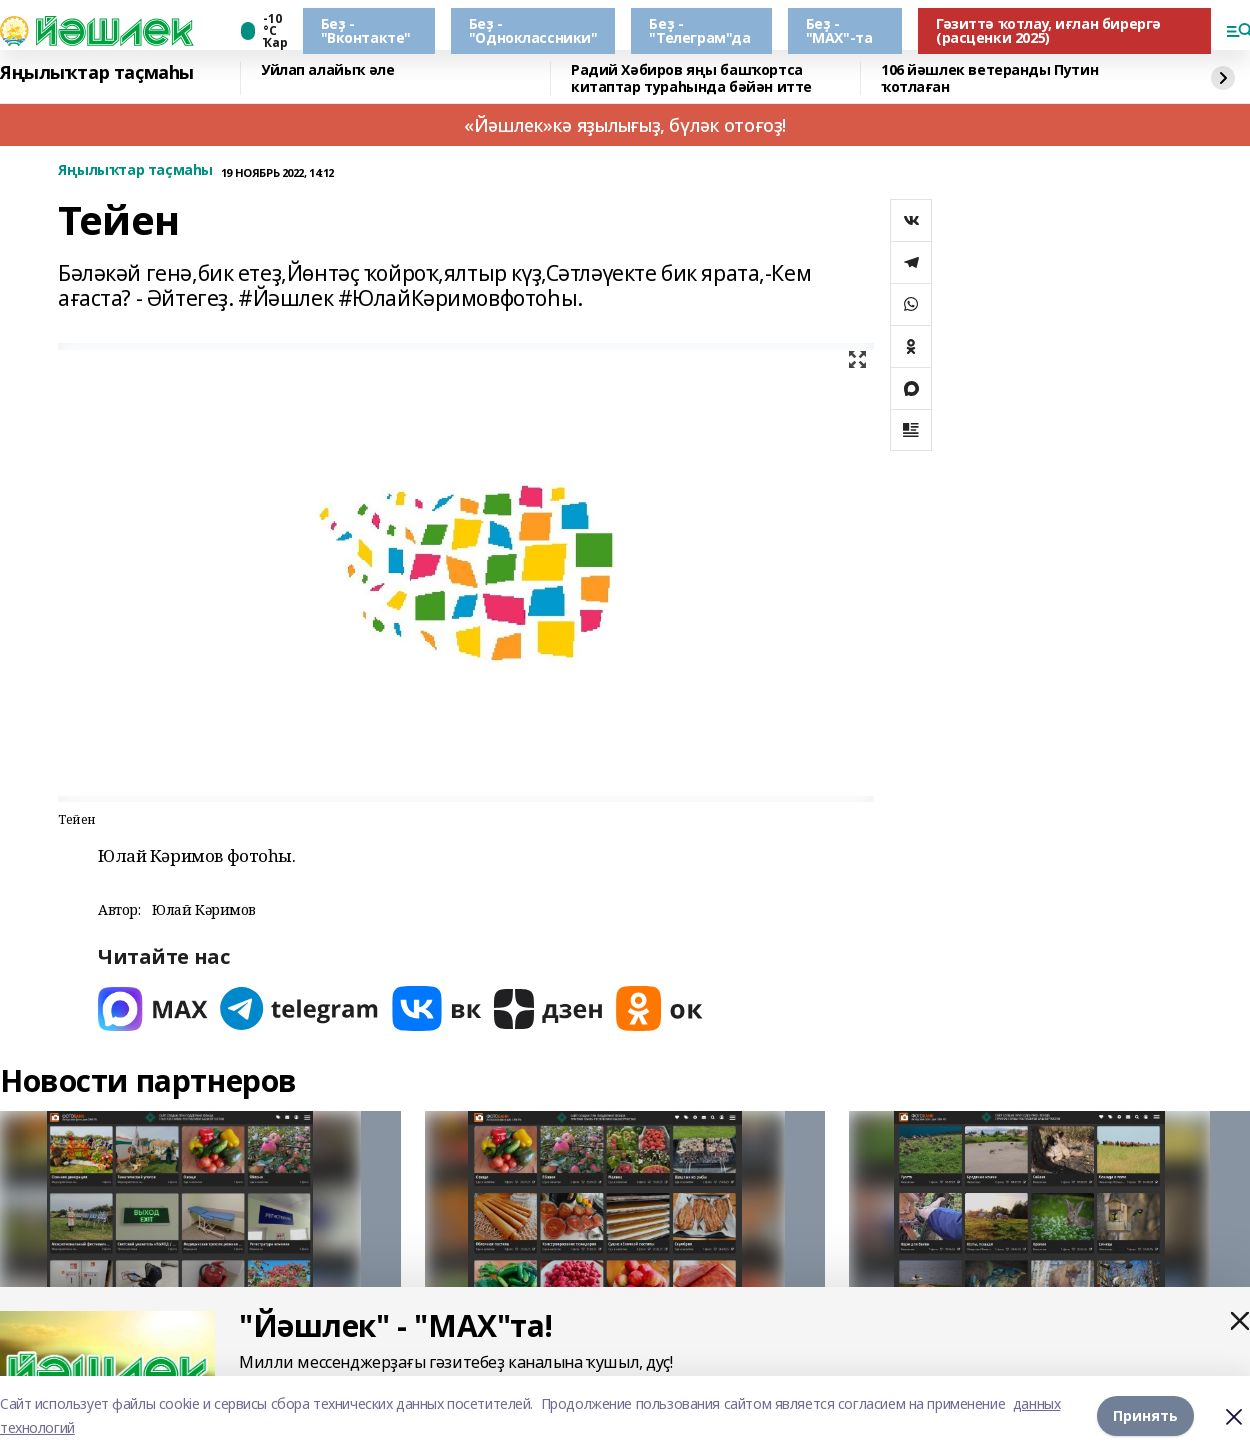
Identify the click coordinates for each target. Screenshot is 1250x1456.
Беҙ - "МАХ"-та (839, 30)
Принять (1145, 1415)
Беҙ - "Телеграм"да (699, 30)
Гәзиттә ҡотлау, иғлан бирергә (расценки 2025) (1048, 30)
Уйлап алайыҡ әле (327, 70)
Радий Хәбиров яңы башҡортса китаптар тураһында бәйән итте (691, 78)
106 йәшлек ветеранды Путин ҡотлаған (989, 78)
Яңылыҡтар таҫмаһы (97, 73)
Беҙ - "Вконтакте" (366, 30)
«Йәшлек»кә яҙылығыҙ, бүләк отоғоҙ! (625, 125)
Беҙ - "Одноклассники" (533, 30)
